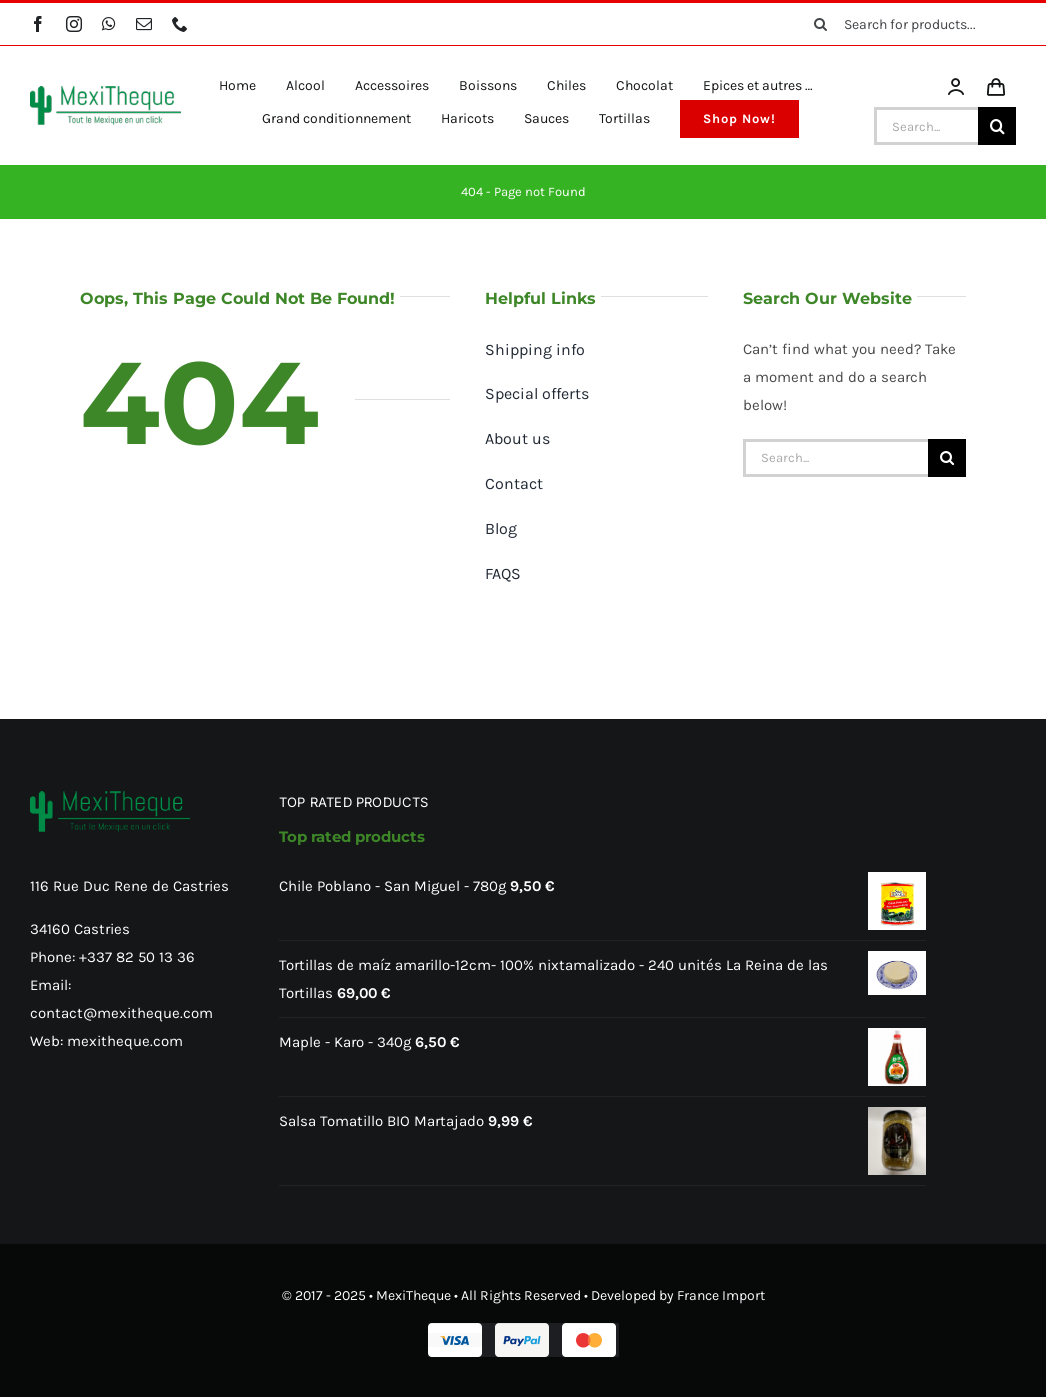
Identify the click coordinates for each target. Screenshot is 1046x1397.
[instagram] (74, 24)
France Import (721, 1295)
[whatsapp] (109, 24)
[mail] (144, 24)
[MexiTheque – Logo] (105, 93)
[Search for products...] (907, 24)
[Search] (820, 24)
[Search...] (926, 126)
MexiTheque (413, 1295)
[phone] (180, 24)
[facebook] (38, 24)
